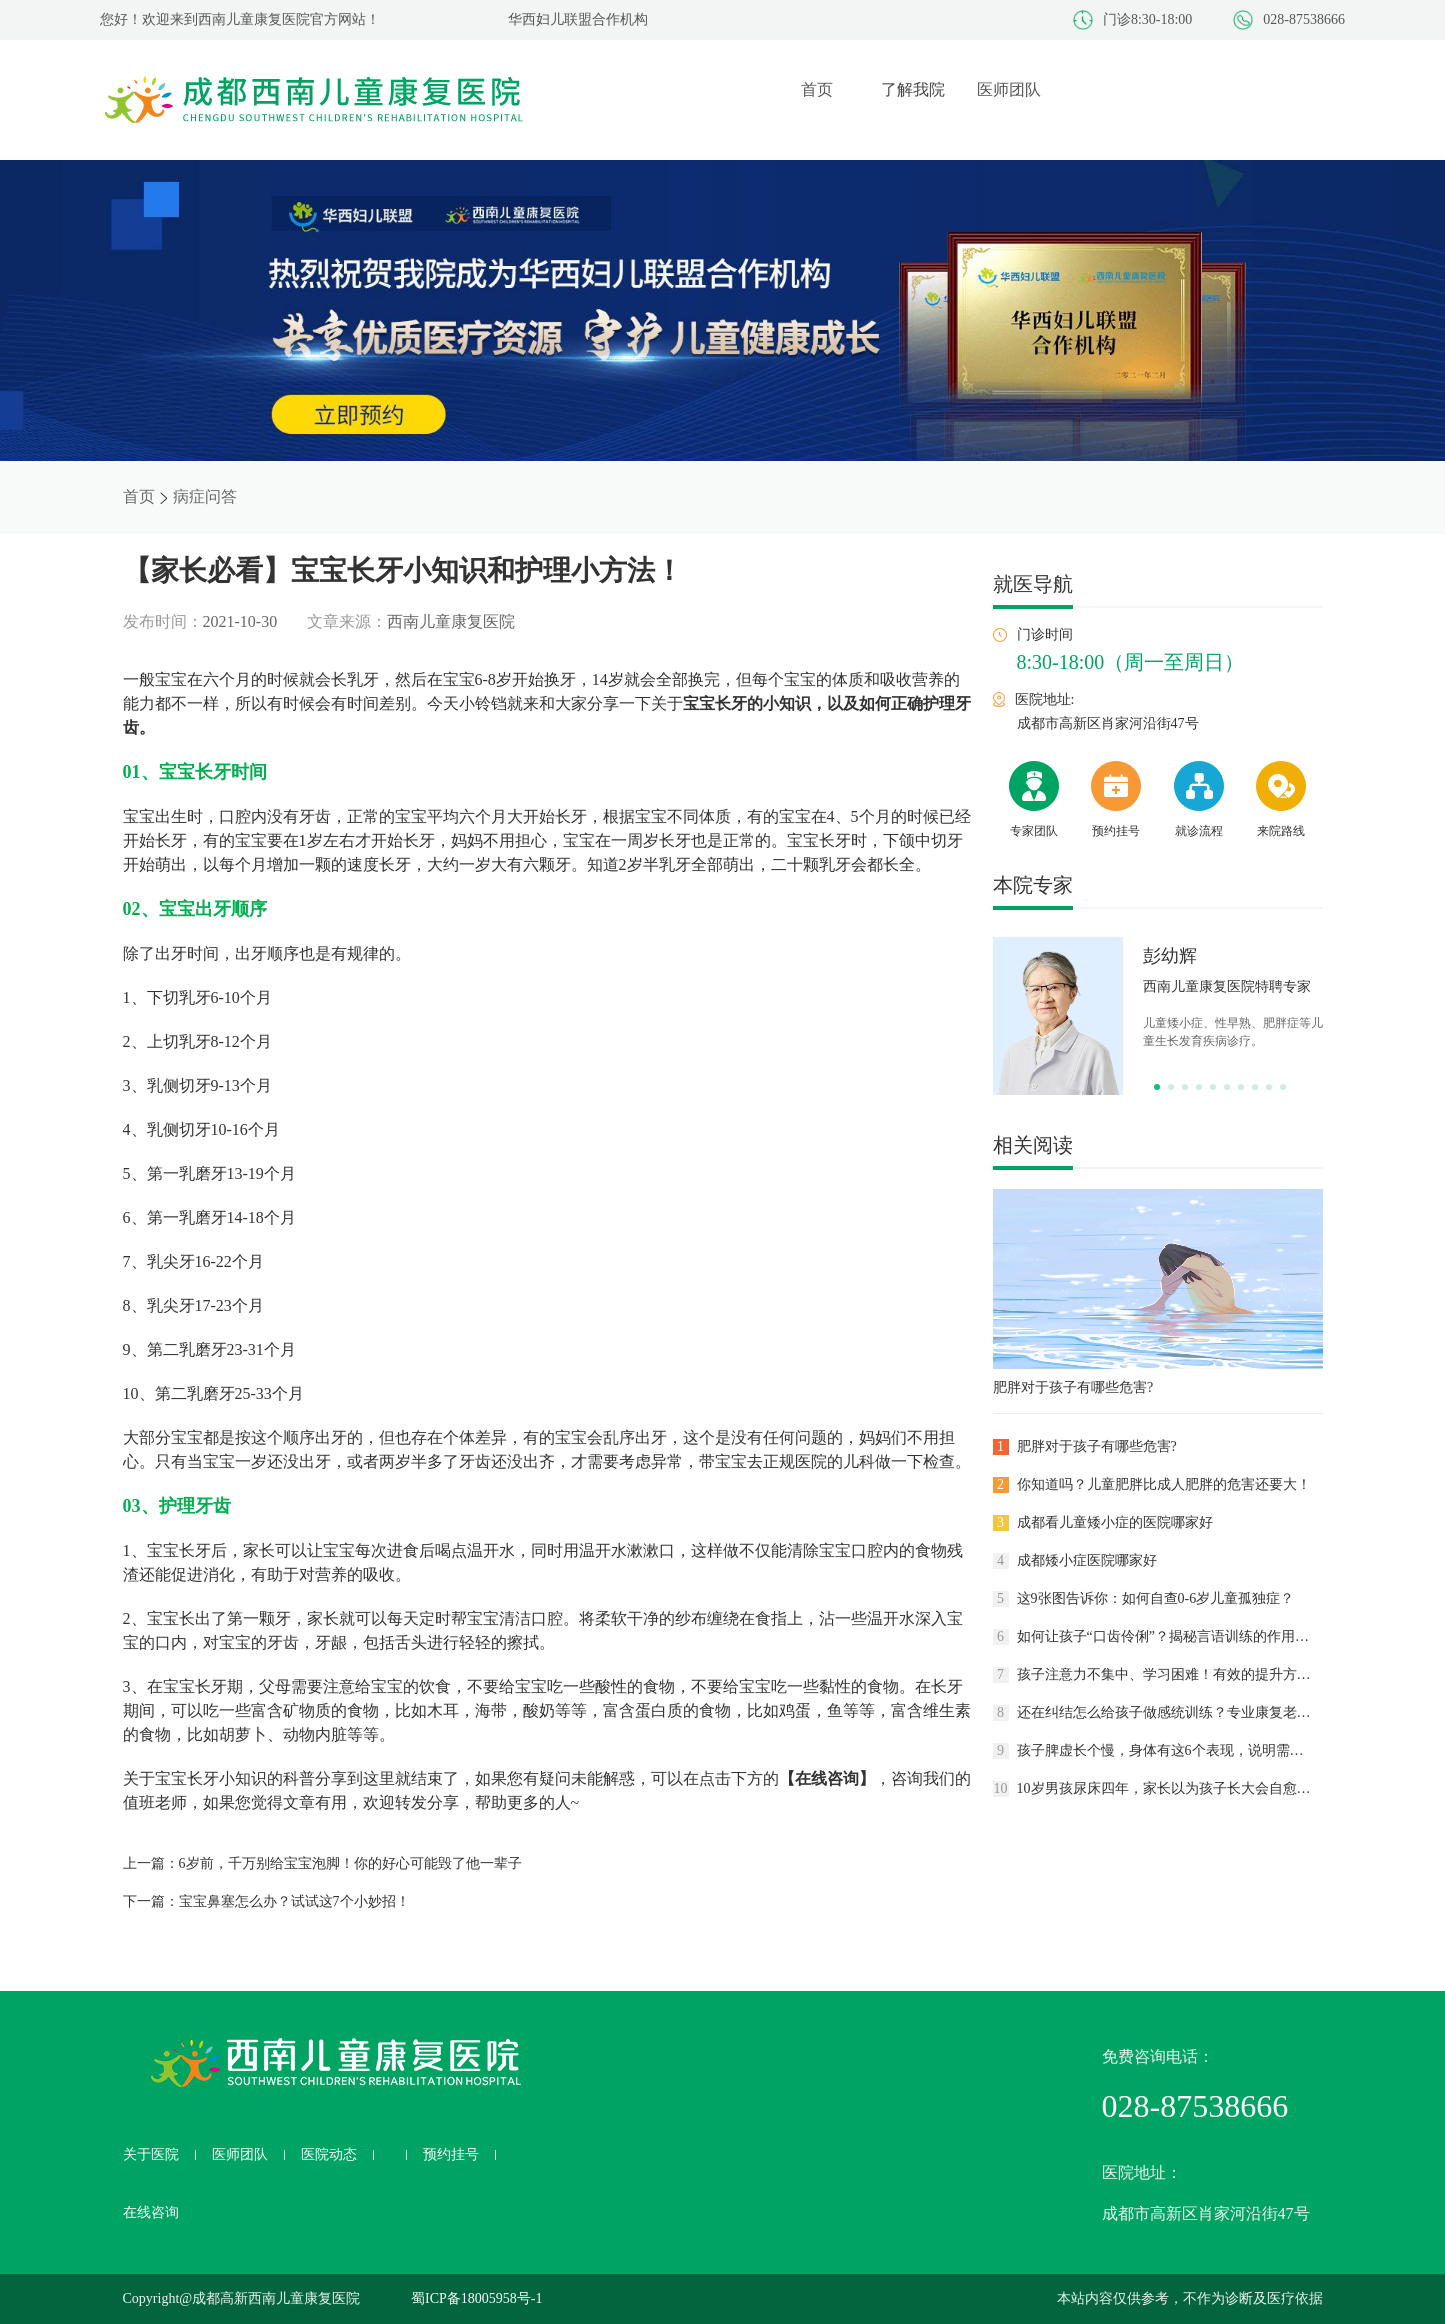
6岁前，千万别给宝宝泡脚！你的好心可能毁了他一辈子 (350, 1863)
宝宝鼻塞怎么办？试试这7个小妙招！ (294, 1901)
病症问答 (205, 496)
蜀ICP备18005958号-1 (476, 2298)
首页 (139, 496)
